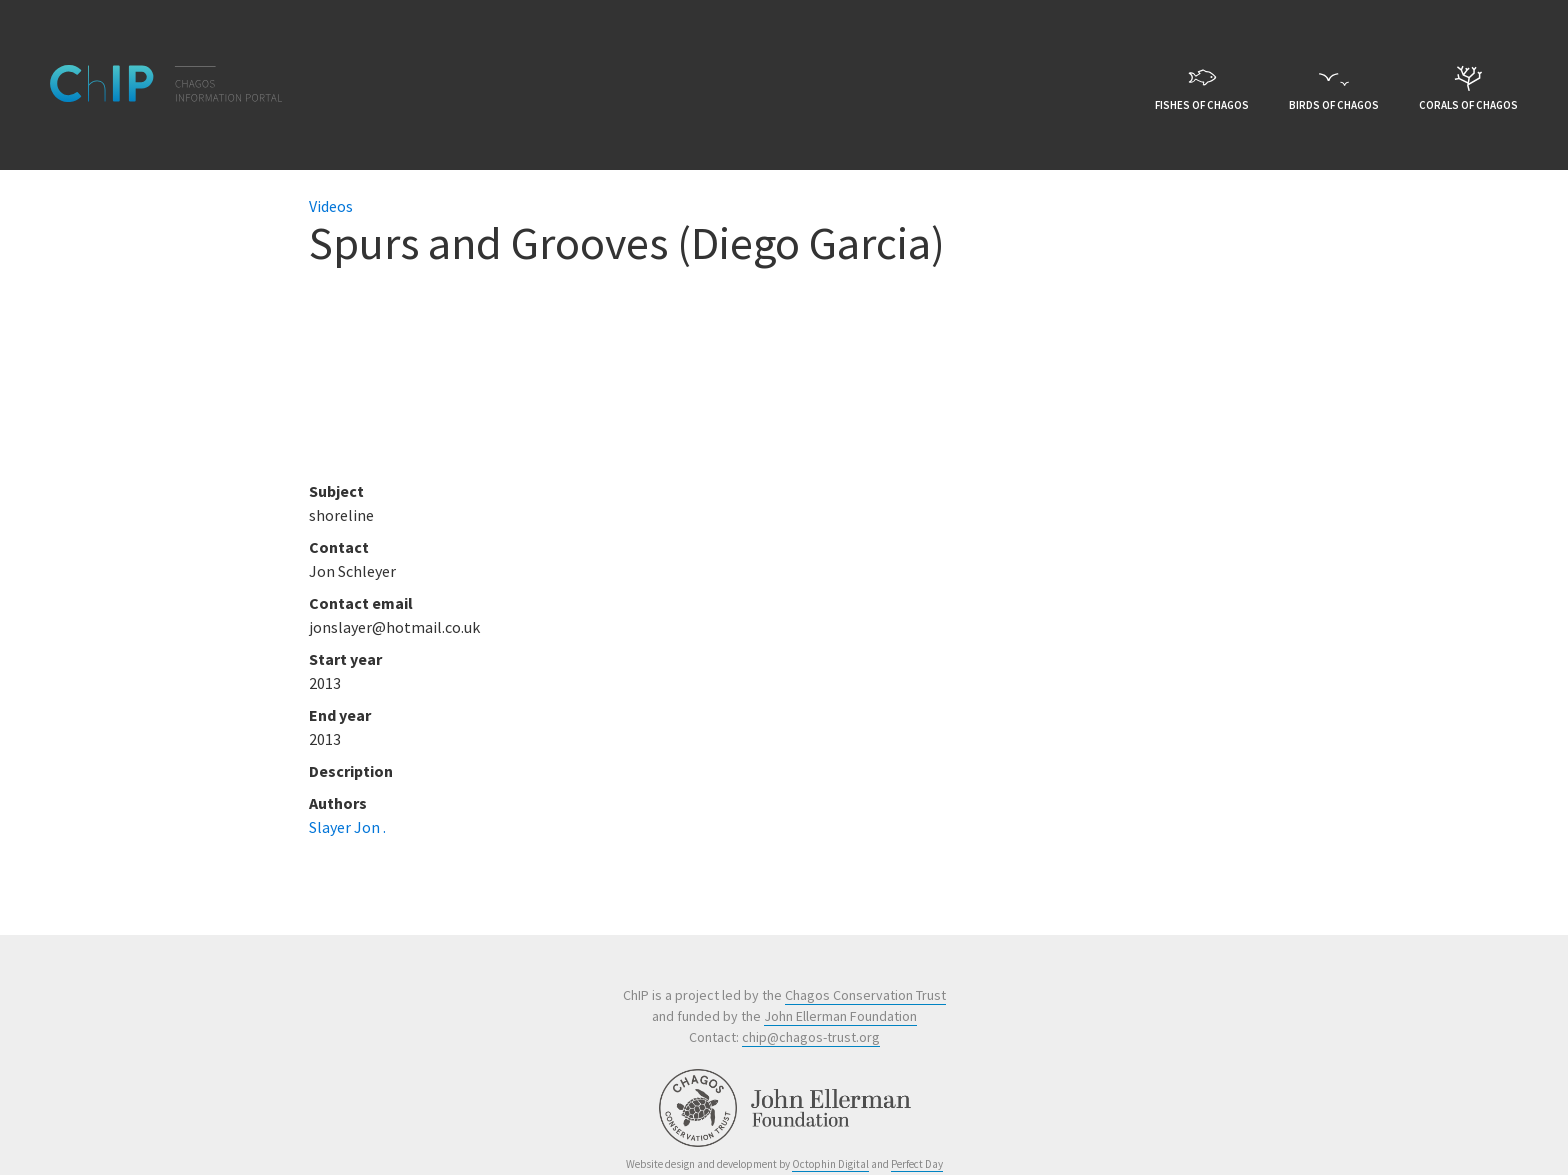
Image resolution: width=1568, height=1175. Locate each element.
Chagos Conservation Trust (865, 995)
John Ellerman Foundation (840, 1016)
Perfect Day (917, 1164)
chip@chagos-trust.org (811, 1037)
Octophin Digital (830, 1164)
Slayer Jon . (347, 827)
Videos (331, 206)
